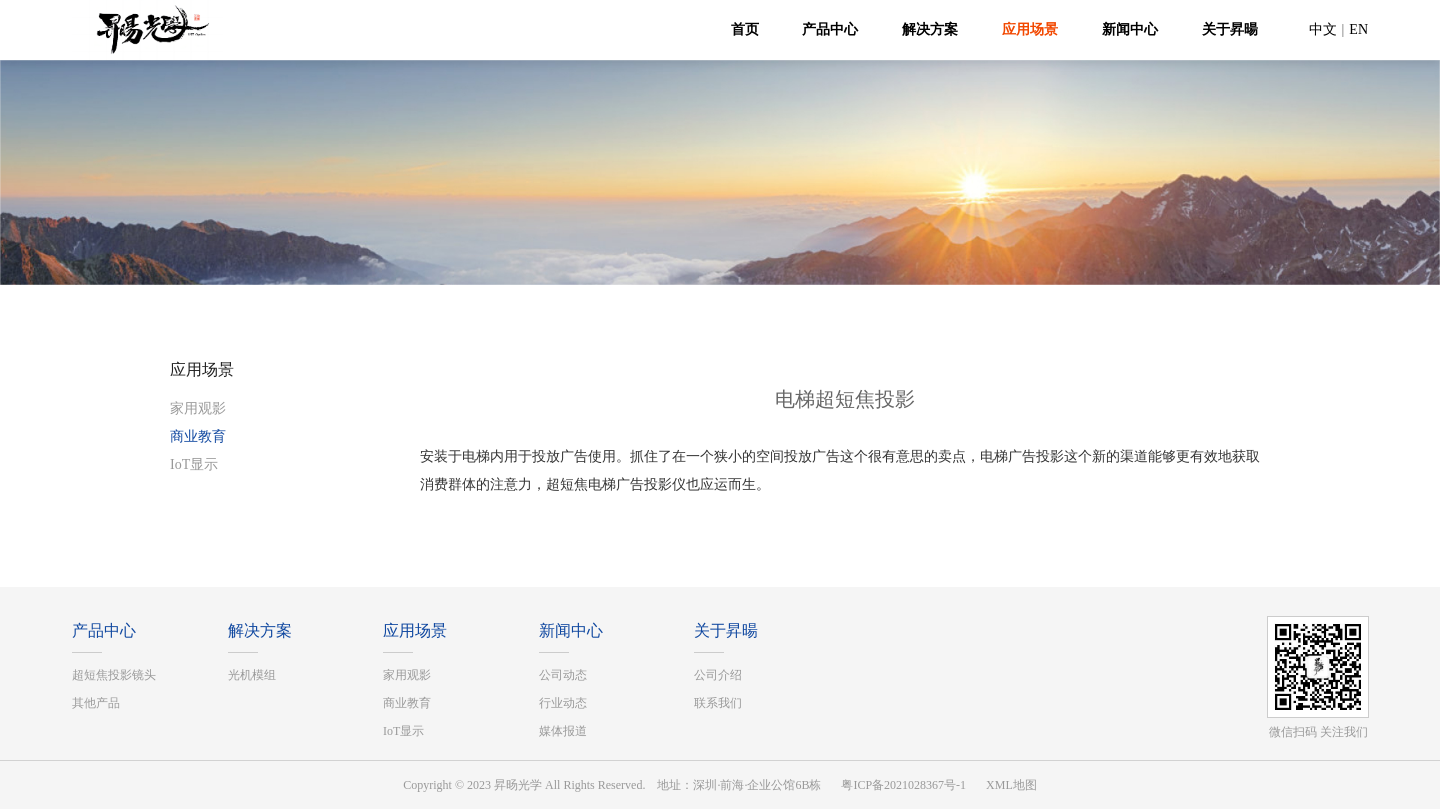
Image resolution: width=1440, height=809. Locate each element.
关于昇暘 (1230, 29)
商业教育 (198, 436)
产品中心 (830, 29)
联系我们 (718, 703)
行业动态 (563, 703)
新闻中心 (1130, 29)
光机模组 (252, 675)
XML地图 (1011, 785)
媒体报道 (563, 731)
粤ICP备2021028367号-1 (903, 785)
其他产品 (96, 703)
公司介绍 (718, 675)
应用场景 (1030, 29)
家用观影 (198, 408)
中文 (1323, 29)
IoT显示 (194, 464)
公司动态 (563, 675)
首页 (745, 29)
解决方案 (930, 29)
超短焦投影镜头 (114, 675)
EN (1358, 29)
